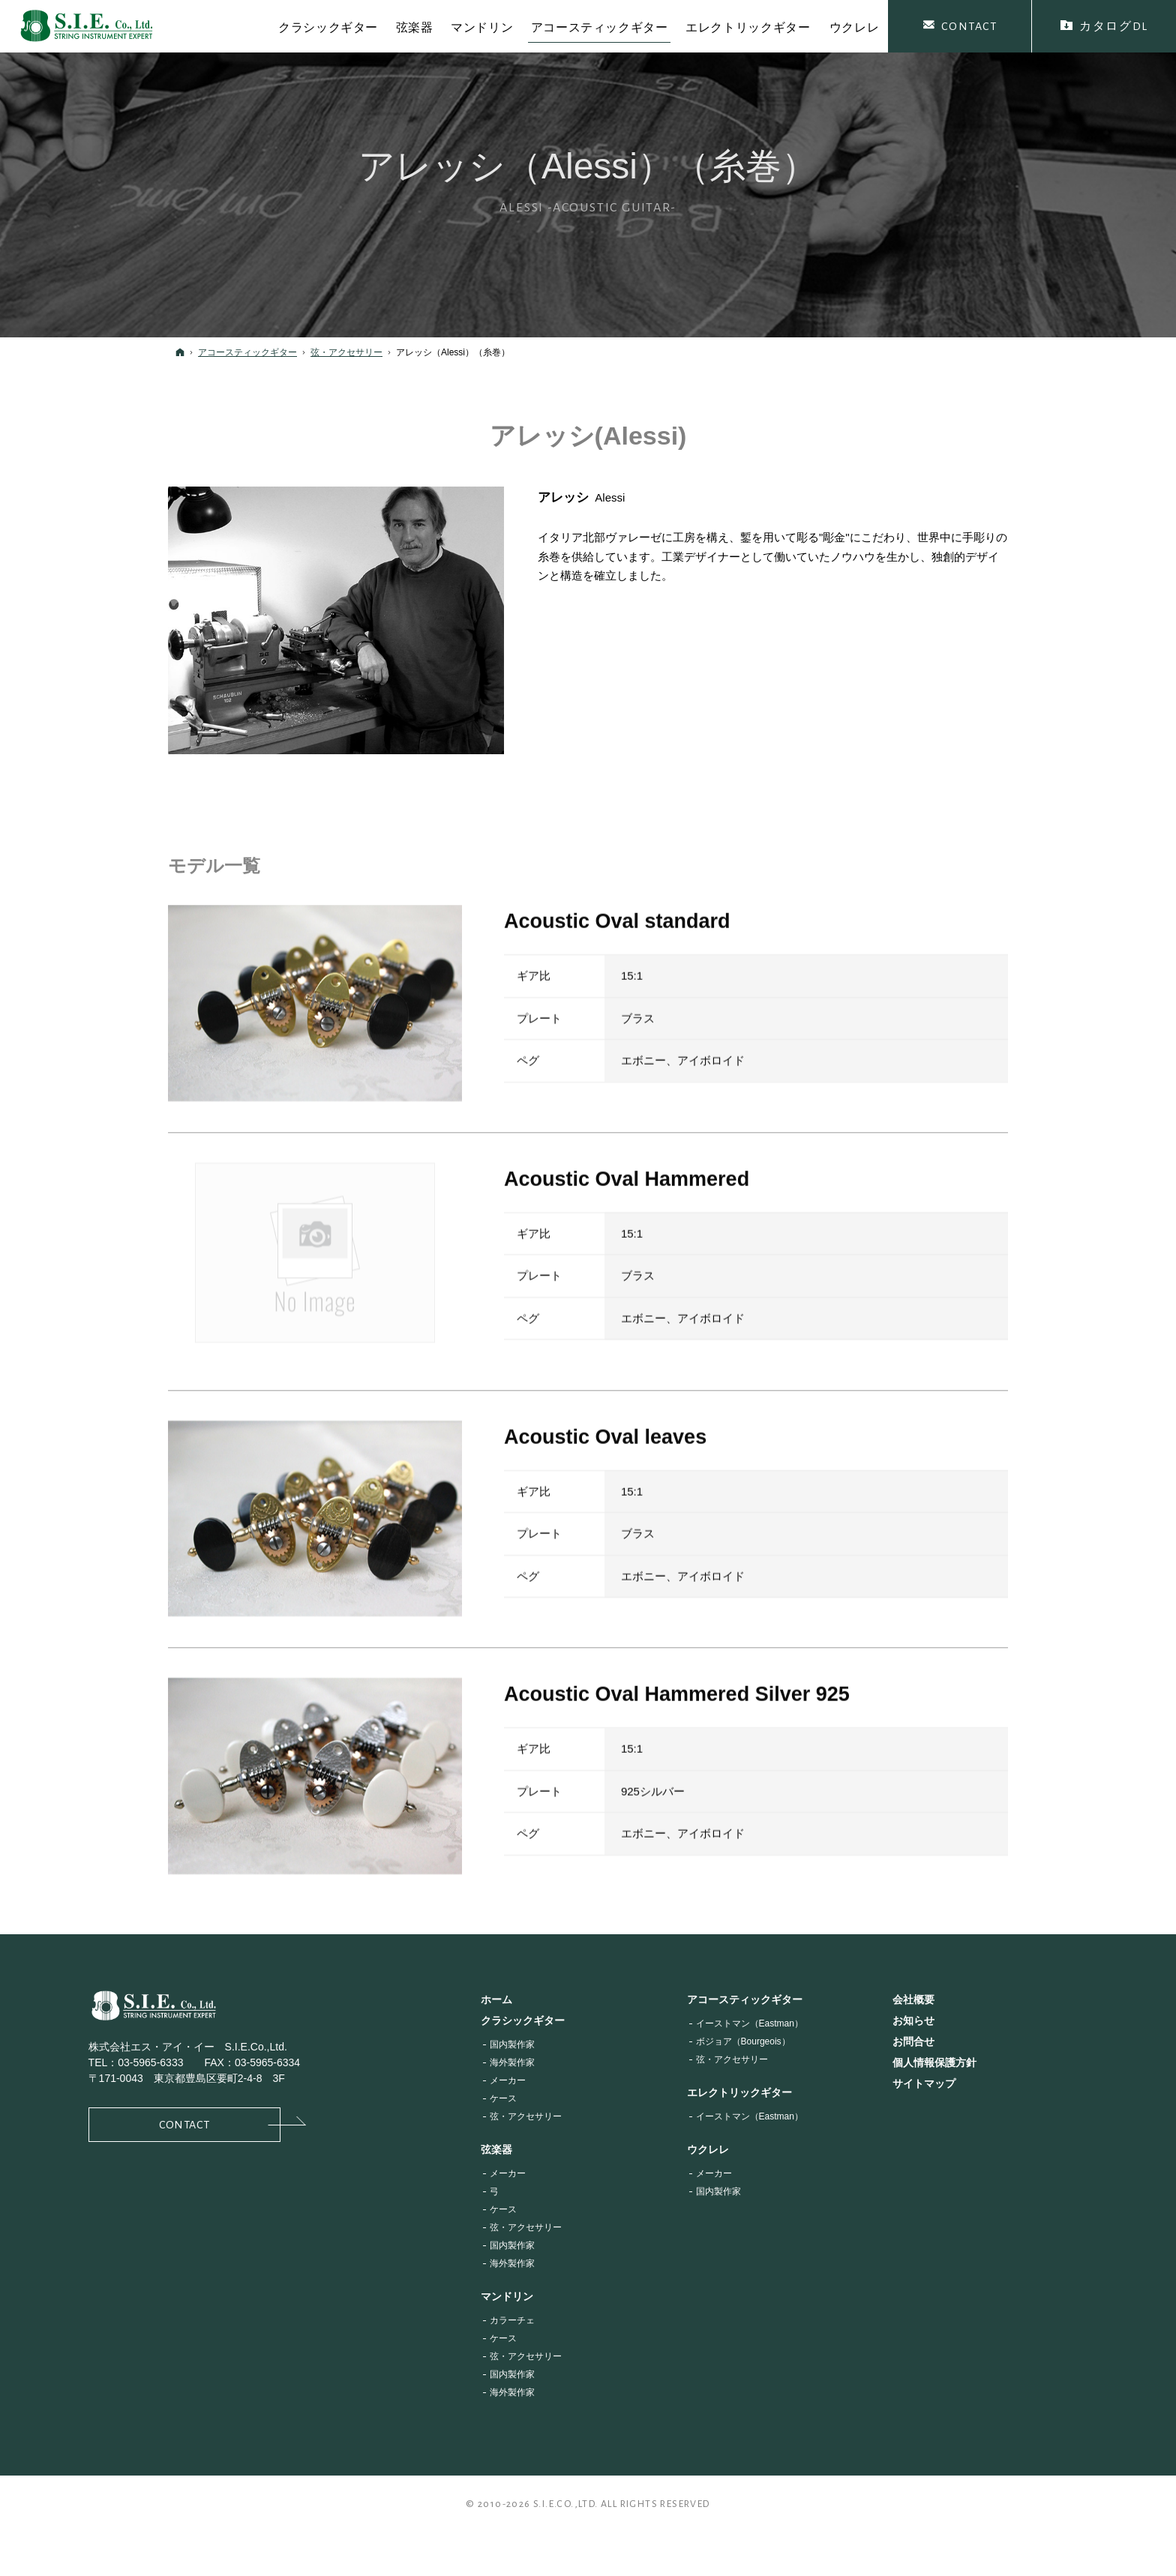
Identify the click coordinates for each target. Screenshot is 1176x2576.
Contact (219, 2123)
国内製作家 (512, 2044)
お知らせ (913, 2020)
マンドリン (507, 2296)
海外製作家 (512, 2062)
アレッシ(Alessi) (588, 435)
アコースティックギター (744, 1999)
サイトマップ (924, 2083)
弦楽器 (496, 2149)
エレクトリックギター (739, 2092)
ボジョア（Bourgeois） (743, 2041)
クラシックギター (523, 2020)
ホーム (496, 1999)
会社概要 (913, 1999)
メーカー (508, 2080)
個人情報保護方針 (934, 2062)
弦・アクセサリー (526, 2116)
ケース (503, 2098)
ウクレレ (708, 2149)
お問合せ (913, 2041)
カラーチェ (512, 2320)
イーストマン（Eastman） (749, 2023)
